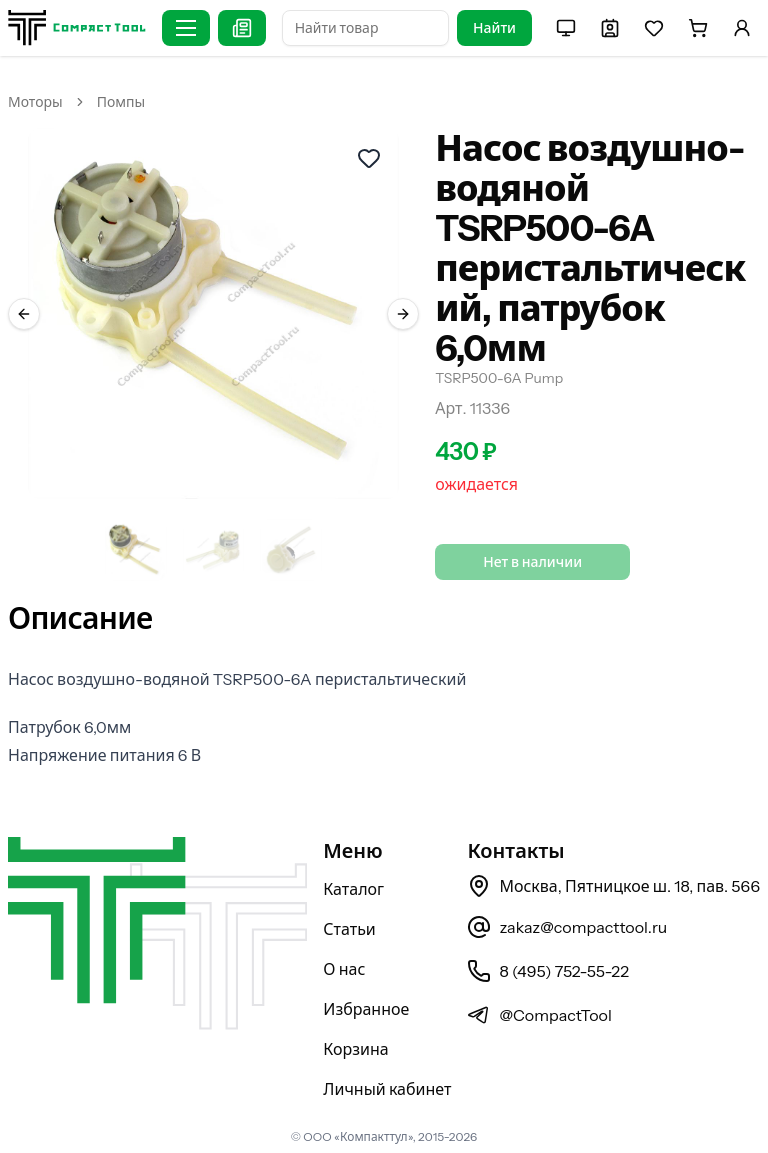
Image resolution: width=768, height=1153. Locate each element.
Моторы (35, 102)
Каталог (353, 889)
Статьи (349, 929)
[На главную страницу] (77, 27)
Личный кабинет (387, 1089)
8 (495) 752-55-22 (547, 971)
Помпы (121, 102)
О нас (344, 969)
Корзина (355, 1049)
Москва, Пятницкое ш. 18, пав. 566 (613, 886)
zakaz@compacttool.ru (567, 927)
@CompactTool (539, 1015)
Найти (494, 28)
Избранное (366, 1009)
